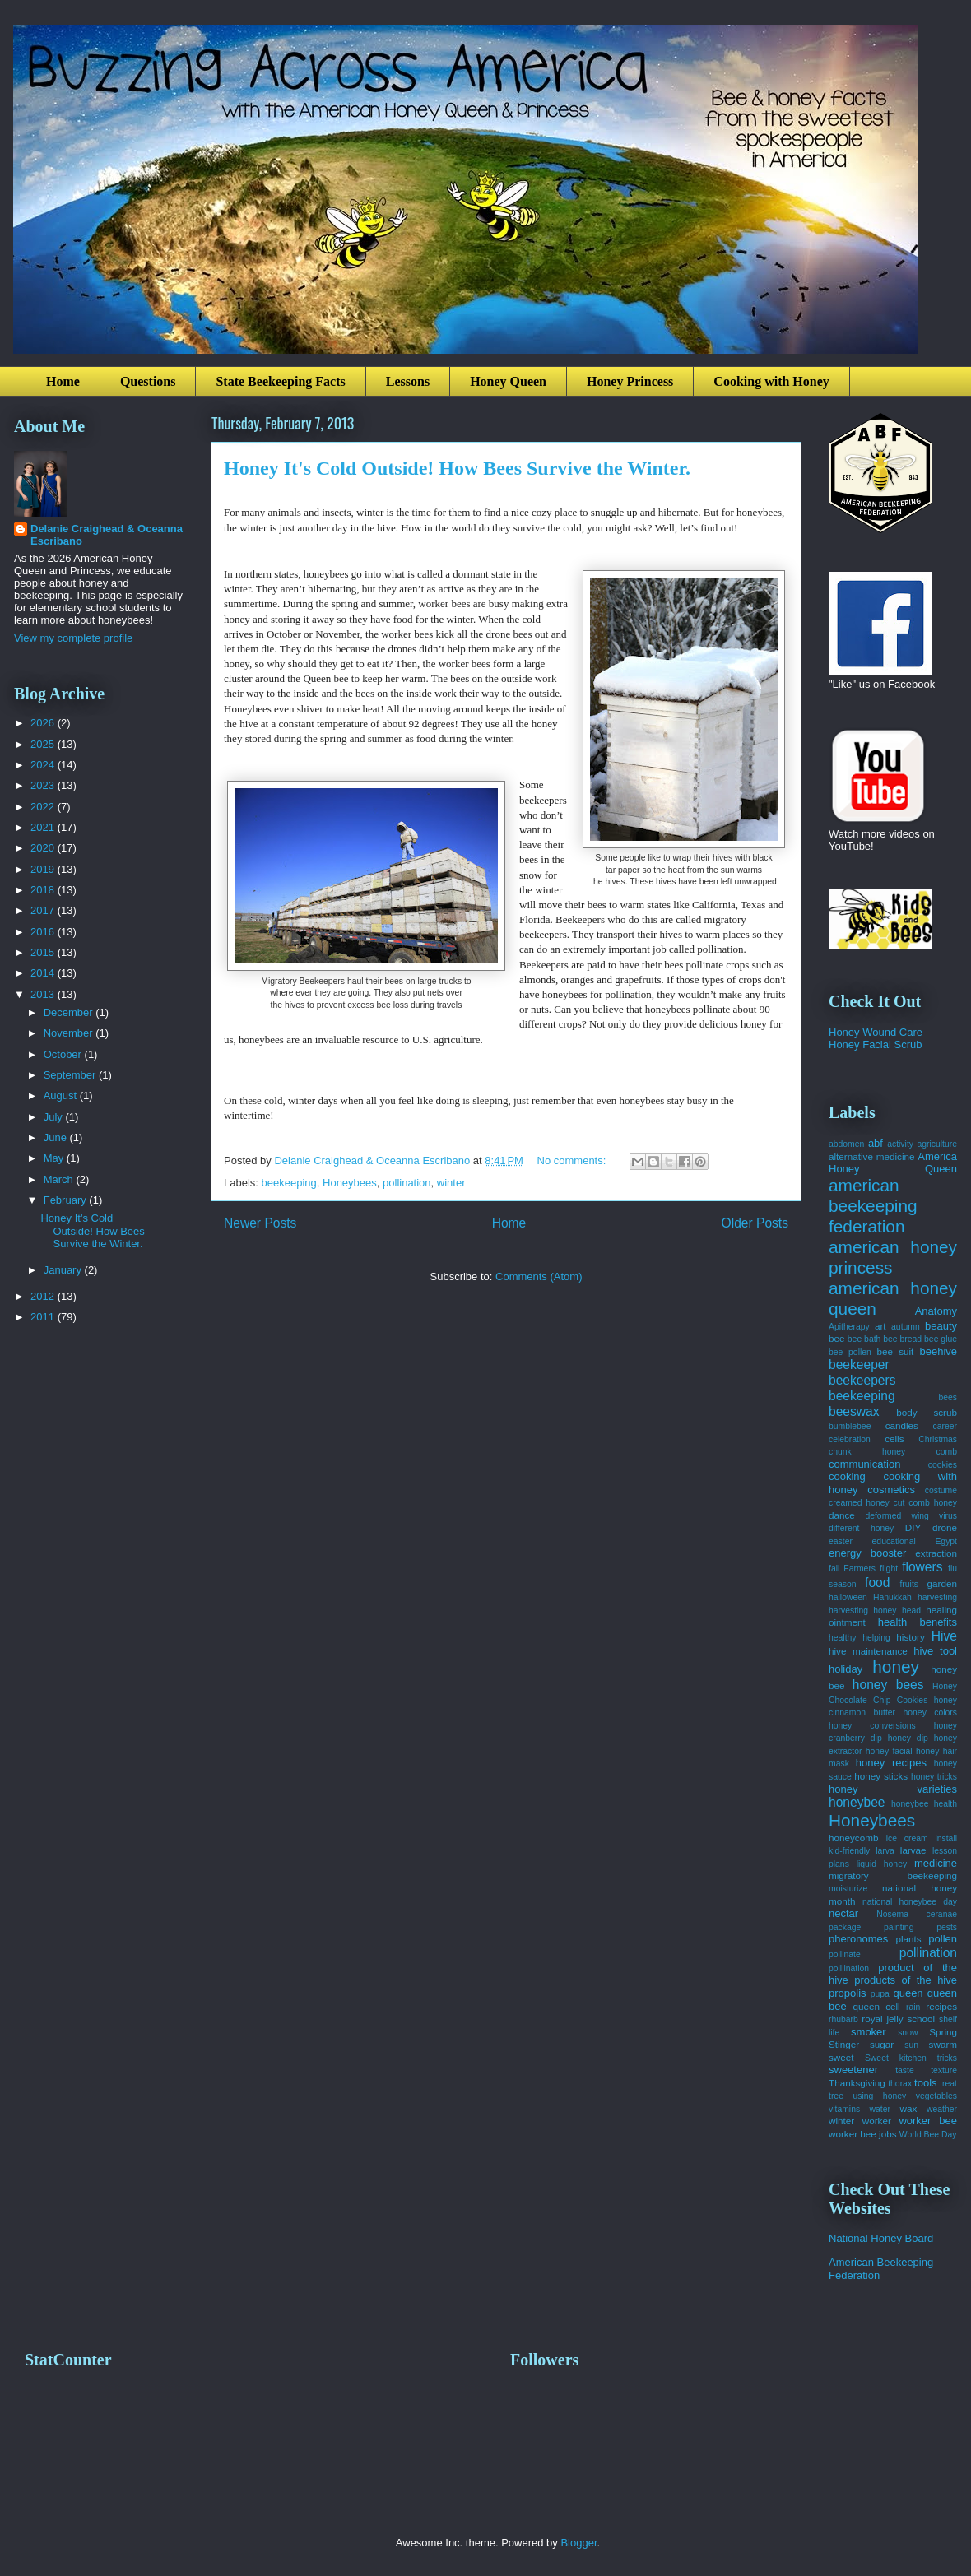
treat (948, 2083)
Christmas (937, 1439)
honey (895, 1666)
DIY (913, 1527)
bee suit (895, 1351)
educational (894, 1541)
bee (837, 1338)
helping (876, 1637)
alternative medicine (872, 1156)
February (67, 1200)
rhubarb (843, 2019)
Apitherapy (849, 1326)
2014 (44, 973)
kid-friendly (849, 1850)
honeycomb (853, 1837)
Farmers (859, 1568)
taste (904, 2070)
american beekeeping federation (873, 1206)
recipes (941, 2006)
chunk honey (867, 1451)
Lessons (408, 381)
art (880, 1325)
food (877, 1583)
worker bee (928, 2120)
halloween (848, 1597)
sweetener (853, 2069)
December (70, 1012)
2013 (44, 994)
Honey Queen (508, 381)
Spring (943, 2031)
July (55, 1117)
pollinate (845, 1954)
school (921, 2018)
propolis (847, 1993)
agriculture (938, 1144)
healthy (843, 1637)
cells (894, 1438)
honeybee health (924, 1803)
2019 (44, 869)
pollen (942, 1939)
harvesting (937, 1597)
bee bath (864, 1339)
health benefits (917, 1622)
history (910, 1636)
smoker (868, 2032)
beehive (938, 1351)
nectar (843, 1913)
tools (925, 2083)
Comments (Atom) (538, 1276)
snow (908, 2032)
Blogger (578, 2543)
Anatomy (936, 1311)
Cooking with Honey (771, 381)
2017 (44, 910)
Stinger (844, 2044)
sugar (882, 2044)
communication (864, 1464)
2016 (44, 932)
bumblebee (850, 1426)
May (55, 1158)
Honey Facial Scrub (875, 1044)
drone (944, 1527)
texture (944, 2070)
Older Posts (755, 1223)
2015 (44, 952)
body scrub (926, 1412)
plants (908, 1938)
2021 (44, 827)
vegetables (936, 2095)
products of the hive (905, 1980)
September (71, 1075)
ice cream (907, 1838)
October (64, 1054)
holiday (845, 1669)
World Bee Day (928, 2134)
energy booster (867, 1553)
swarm (943, 2044)
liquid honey (882, 1863)
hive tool (935, 1651)
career (945, 1426)
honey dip (908, 1738)
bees (947, 1397)
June (57, 1137)
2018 (44, 890)
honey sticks (881, 1776)
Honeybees (350, 1183)
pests (946, 1927)
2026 (44, 723)
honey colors (930, 1712)
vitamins (844, 2109)
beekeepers (862, 1380)
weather (942, 2109)
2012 (44, 1296)
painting (898, 1927)
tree (836, 2095)
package (845, 1927)
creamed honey (859, 1502)
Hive (944, 1636)
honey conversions (872, 1725)
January (64, 1270)
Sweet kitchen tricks (911, 2058)
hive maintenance (868, 1650)
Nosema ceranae (916, 1914)
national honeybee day (909, 1901)
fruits (908, 1584)
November (70, 1033)
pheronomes (858, 1939)
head (911, 1610)
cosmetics (891, 1489)
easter (841, 1541)
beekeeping (289, 1183)
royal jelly (882, 2018)
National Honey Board (881, 2238)
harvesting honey (863, 1610)
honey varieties (893, 1789)
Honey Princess (630, 381)
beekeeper (859, 1365)
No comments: (573, 1160)
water (880, 2109)
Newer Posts (260, 1223)
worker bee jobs (863, 2133)
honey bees (888, 1685)
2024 (44, 765)
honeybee (857, 1802)
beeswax (854, 1411)
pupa (880, 1993)
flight (889, 1568)
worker (876, 2120)
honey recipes (891, 1763)
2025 (44, 744)
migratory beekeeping (893, 1875)
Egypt (946, 1541)
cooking (847, 1476)
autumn (905, 1326)
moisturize (848, 1888)
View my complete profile (73, 638)
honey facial (889, 1751)
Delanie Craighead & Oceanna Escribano (106, 534)
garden (942, 1583)
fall (834, 1568)
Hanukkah (892, 1597)
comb (946, 1451)
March (60, 1179)
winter (451, 1183)
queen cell (876, 2006)
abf (875, 1143)
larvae (913, 1850)
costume (941, 1490)
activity (900, 1144)
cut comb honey (925, 1502)
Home (63, 381)
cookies (942, 1464)
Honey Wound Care (875, 1032)
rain (913, 2007)
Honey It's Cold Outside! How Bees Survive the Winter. (457, 468)
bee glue (940, 1339)
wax (908, 2108)
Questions (148, 381)
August (62, 1095)
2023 (44, 785)
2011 (44, 1317)
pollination (407, 1183)
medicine (935, 1863)
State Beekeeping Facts (280, 381)
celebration (850, 1439)
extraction (936, 1553)
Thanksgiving (857, 2082)
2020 (44, 848)
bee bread (902, 1339)
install (946, 1838)
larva (885, 1850)
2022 (44, 807)
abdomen (846, 1144)
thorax (900, 2083)
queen (907, 1993)
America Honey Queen (893, 1163)
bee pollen (850, 1352)
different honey (861, 1528)
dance (842, 1515)
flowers (922, 1567)
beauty (941, 1326)
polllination (849, 1968)
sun (911, 2044)
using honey (879, 2095)
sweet (841, 2057)
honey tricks (934, 1776)
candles (901, 1425)
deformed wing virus (911, 1515)
